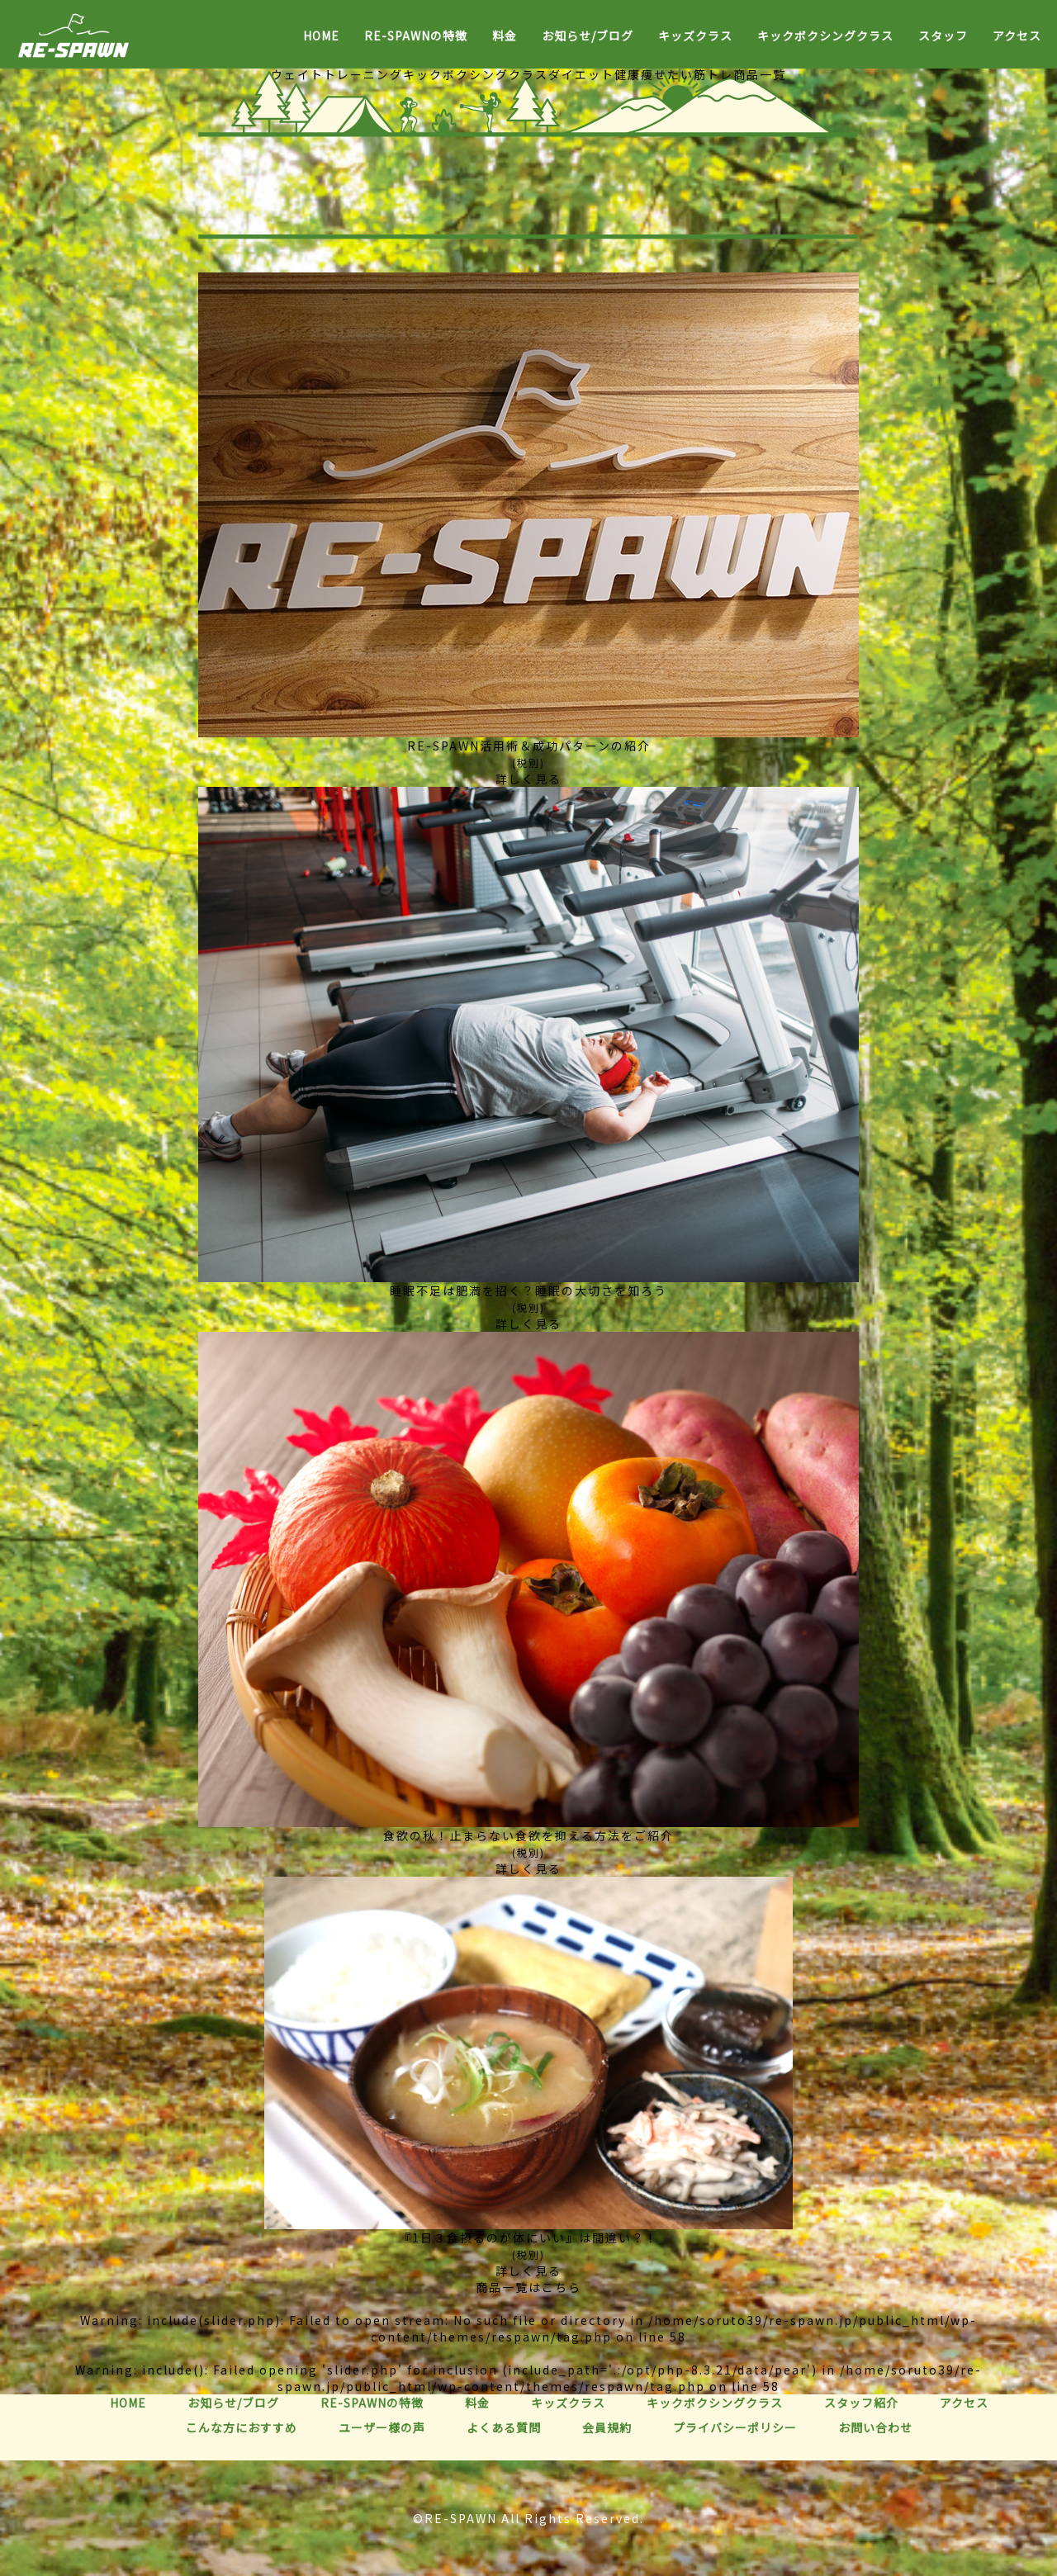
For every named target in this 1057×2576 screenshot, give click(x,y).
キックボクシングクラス (825, 35)
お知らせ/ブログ (587, 35)
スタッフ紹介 (861, 2402)
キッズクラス (695, 35)
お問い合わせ (875, 2427)
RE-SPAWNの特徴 (415, 35)
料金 (504, 35)
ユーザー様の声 (382, 2427)
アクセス (1017, 35)
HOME (321, 35)
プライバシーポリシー (735, 2427)
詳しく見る (528, 778)
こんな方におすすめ (241, 2427)
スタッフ (943, 35)
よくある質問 (504, 2427)
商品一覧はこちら (528, 2287)
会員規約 (607, 2427)
